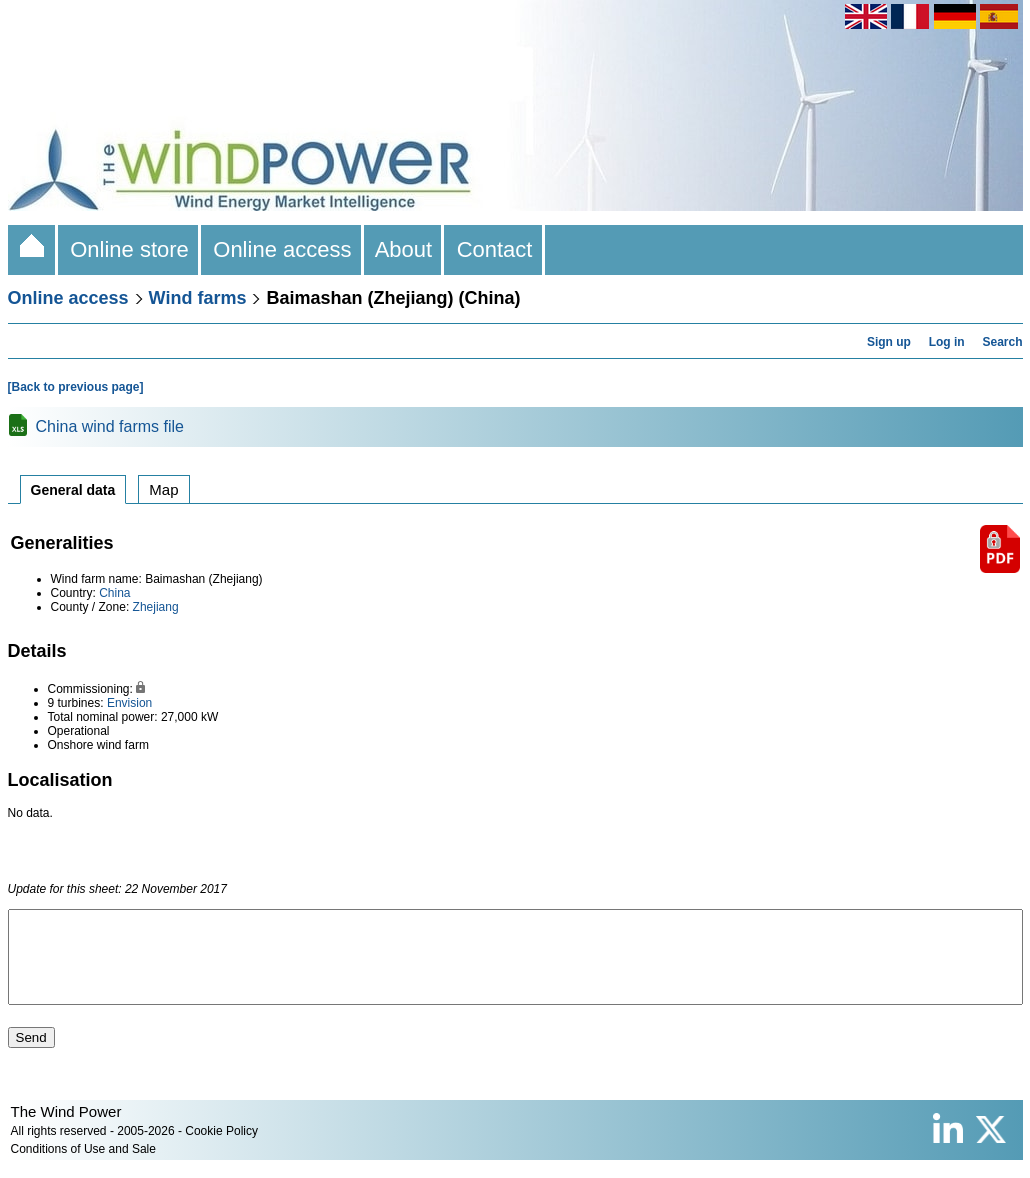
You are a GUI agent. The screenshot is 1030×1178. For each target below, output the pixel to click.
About (404, 249)
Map (163, 489)
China (114, 593)
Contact (494, 249)
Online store (129, 249)
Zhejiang (156, 607)
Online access (282, 249)
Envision (129, 703)
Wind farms (198, 298)
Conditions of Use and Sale (83, 1167)
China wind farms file (110, 426)
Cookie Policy (221, 1149)
